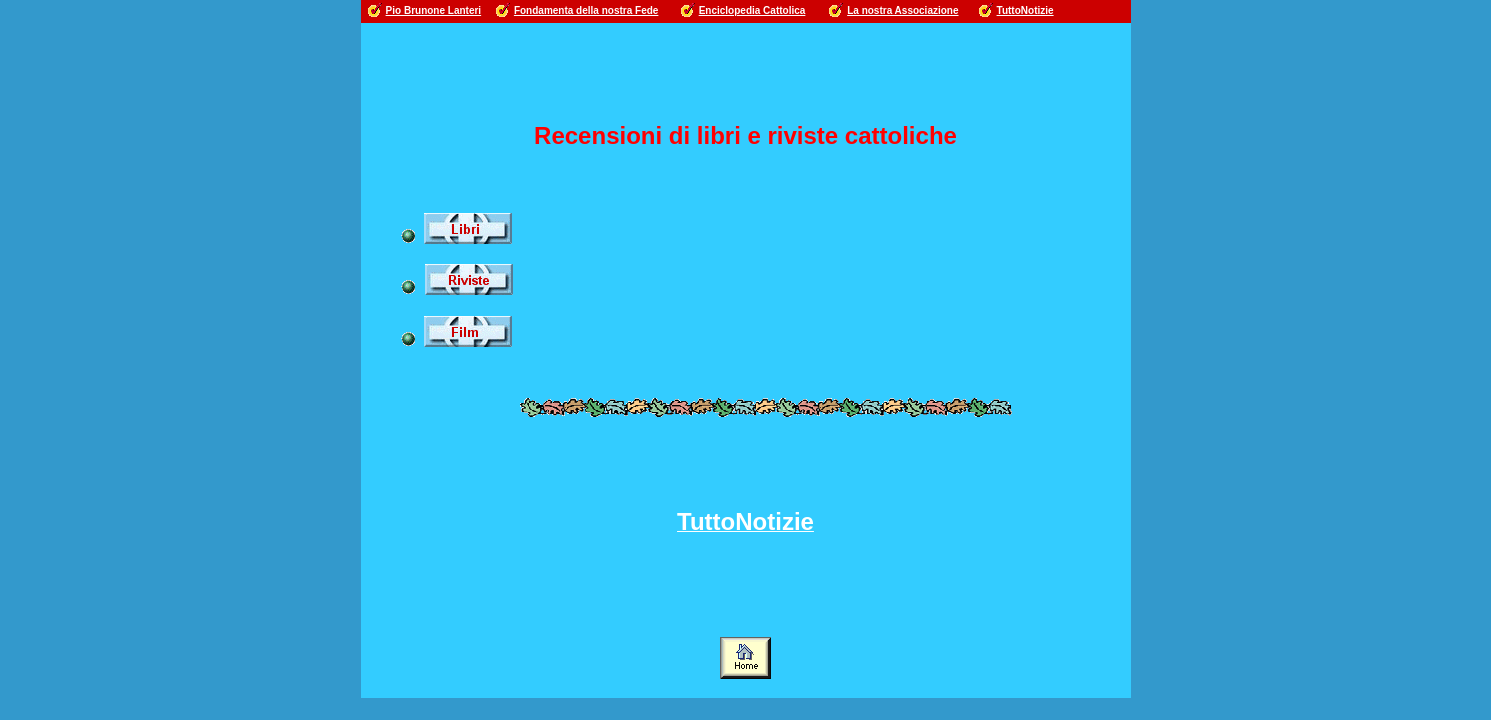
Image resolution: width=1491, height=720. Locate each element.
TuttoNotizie (1025, 10)
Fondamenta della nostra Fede (586, 10)
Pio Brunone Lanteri (434, 10)
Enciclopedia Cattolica (752, 10)
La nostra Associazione (902, 10)
